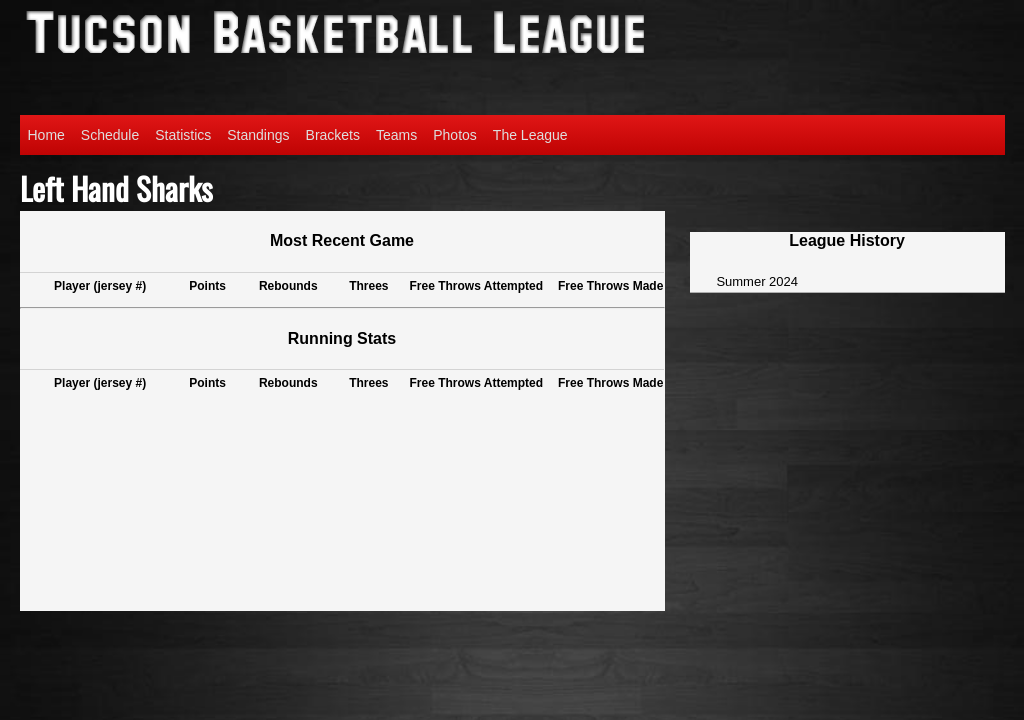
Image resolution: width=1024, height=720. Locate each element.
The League (530, 135)
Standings (258, 135)
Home (46, 135)
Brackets (333, 135)
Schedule (110, 135)
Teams (396, 135)
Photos (455, 135)
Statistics (183, 135)
